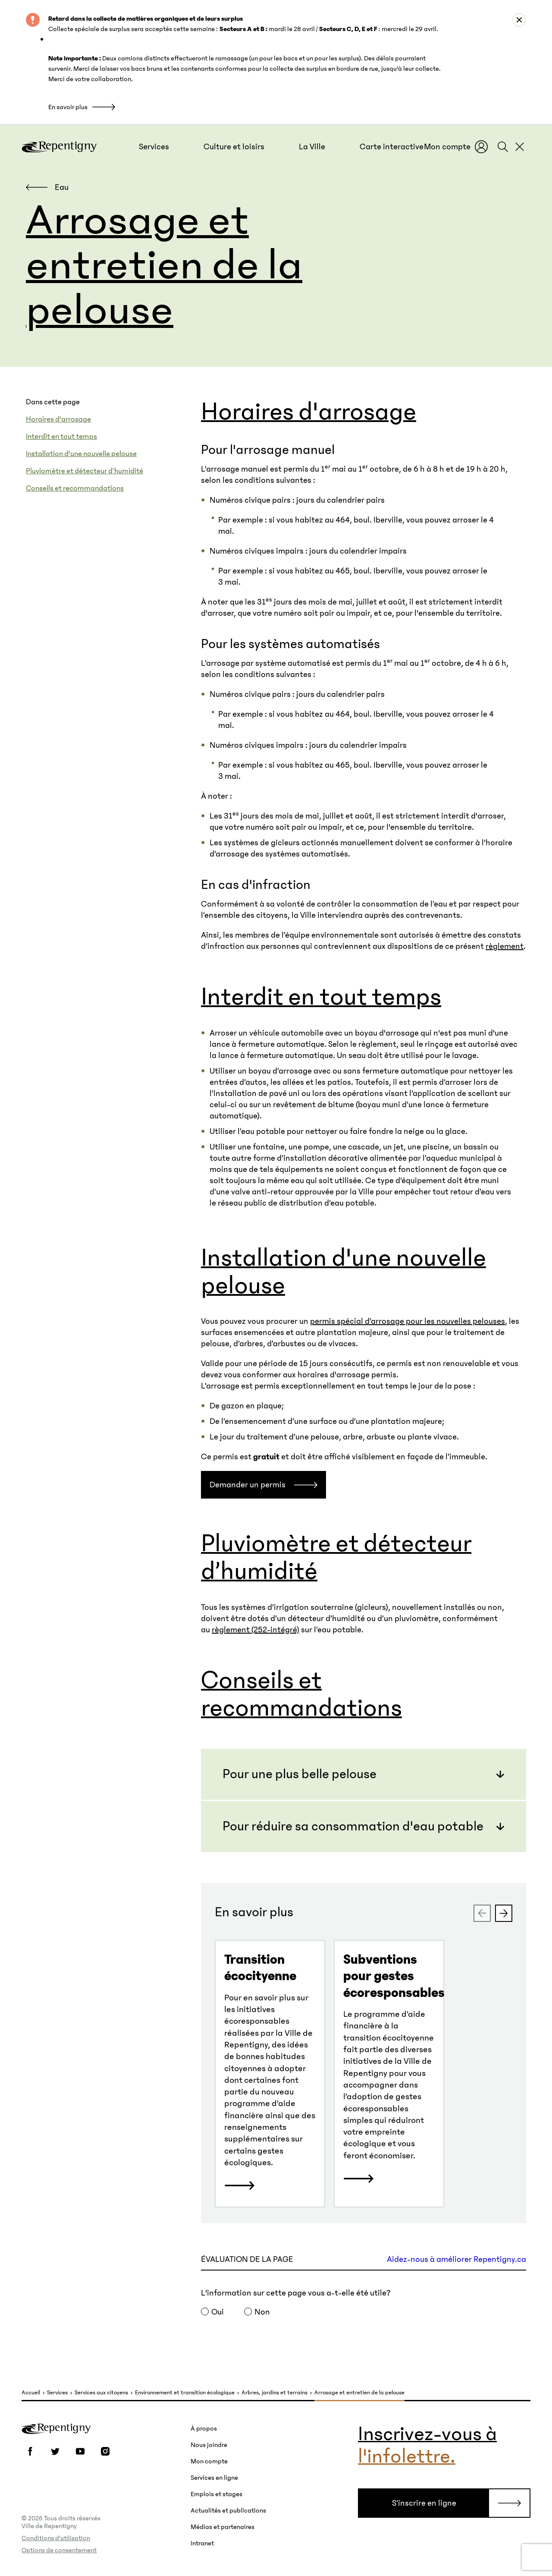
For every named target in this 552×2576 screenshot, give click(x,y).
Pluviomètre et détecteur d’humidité (84, 471)
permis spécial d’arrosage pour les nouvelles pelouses (407, 1321)
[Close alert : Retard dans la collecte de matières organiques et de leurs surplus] (519, 20)
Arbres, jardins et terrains (274, 2393)
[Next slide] (503, 1913)
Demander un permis (247, 1485)
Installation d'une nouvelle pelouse (81, 454)
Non (262, 2312)
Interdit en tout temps (61, 436)
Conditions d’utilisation (56, 2538)
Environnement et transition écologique (185, 2393)
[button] (154, 146)
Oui (217, 2312)
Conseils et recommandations (75, 488)
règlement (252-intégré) (255, 1629)
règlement (505, 946)
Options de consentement (59, 2550)
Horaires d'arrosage (58, 419)
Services (57, 2393)
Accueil (31, 2393)
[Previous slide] (482, 1913)
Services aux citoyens (101, 2393)
